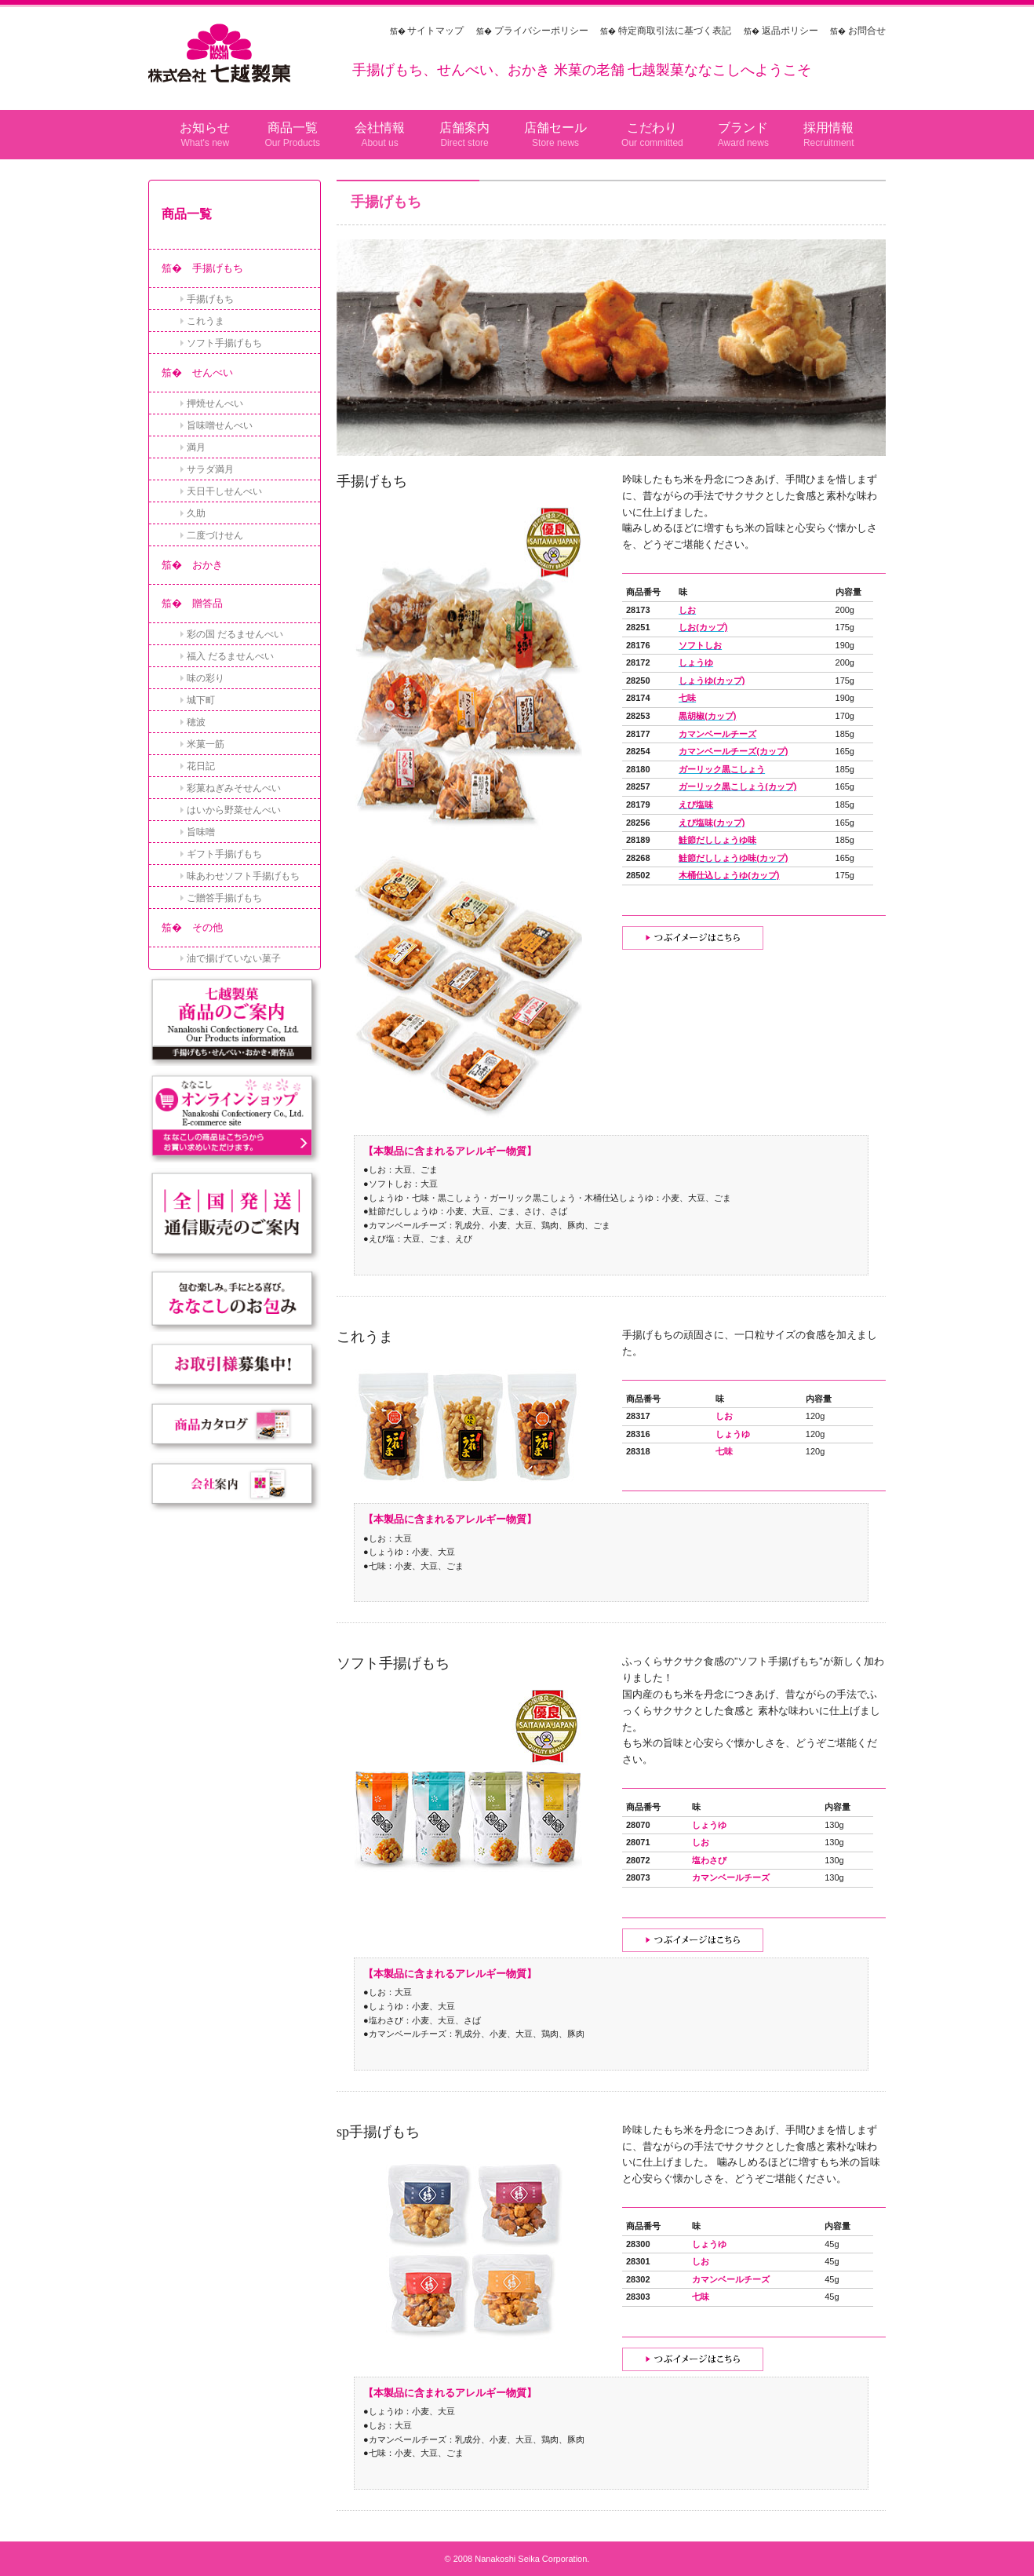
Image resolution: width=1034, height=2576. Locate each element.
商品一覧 (293, 127)
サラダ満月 (210, 469)
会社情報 (380, 127)
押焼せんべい (215, 403)
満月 (196, 447)
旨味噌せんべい (220, 425)
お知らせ (205, 127)
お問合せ (867, 30)
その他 (207, 927)
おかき (207, 565)
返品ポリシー (790, 30)
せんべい (212, 372)
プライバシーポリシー (541, 30)
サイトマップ (435, 30)
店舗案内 (464, 127)
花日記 (201, 766)
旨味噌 (201, 831)
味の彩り (205, 678)
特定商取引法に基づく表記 (674, 30)
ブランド (743, 127)
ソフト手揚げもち (224, 343)
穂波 (196, 722)
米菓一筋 (205, 744)
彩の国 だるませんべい (235, 634)
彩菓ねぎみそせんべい (234, 788)
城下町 (201, 700)
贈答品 (207, 603)
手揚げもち (217, 268)
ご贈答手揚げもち (224, 897)
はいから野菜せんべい (234, 810)
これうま (205, 321)
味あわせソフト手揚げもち (243, 875)
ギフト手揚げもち (224, 853)
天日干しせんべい (224, 491)
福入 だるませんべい (230, 656)
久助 (196, 513)
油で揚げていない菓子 (234, 958)
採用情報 (828, 127)
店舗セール (555, 127)
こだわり (652, 127)
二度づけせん (215, 535)
